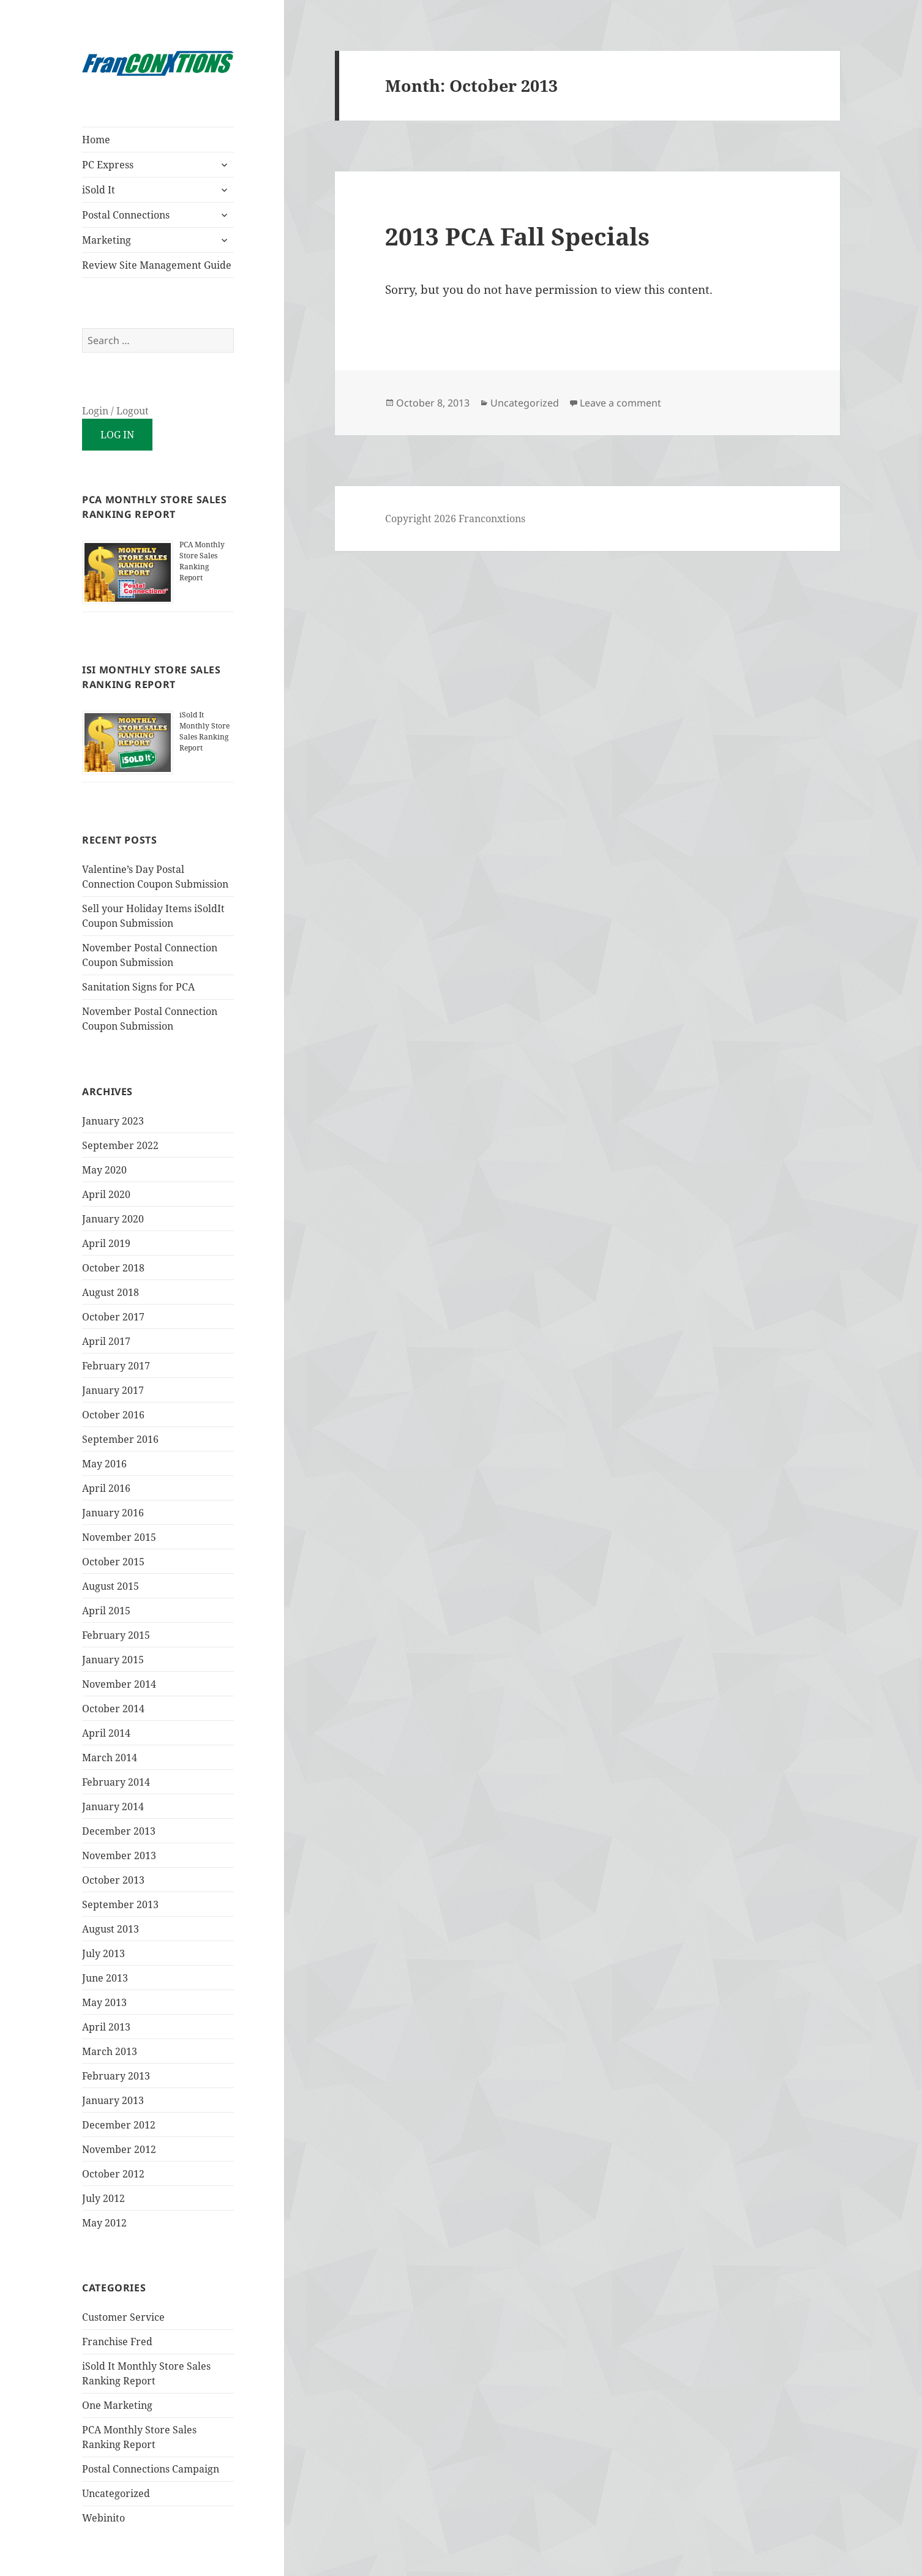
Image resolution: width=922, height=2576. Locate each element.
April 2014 (106, 1733)
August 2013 (110, 1929)
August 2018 (110, 1292)
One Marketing (117, 2405)
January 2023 (113, 1121)
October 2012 (113, 2174)
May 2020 (104, 1170)
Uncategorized (116, 2493)
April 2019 (106, 1243)
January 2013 (113, 2100)
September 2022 (120, 1145)
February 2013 (116, 2076)
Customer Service (123, 2317)
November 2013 (119, 1855)
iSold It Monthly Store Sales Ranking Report (204, 731)
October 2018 (113, 1268)
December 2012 (119, 2125)
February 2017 (116, 1365)
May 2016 (104, 1463)
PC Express (107, 164)
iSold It (98, 190)
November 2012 (119, 2149)
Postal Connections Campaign (150, 2469)
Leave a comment (620, 403)
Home (96, 139)
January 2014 (113, 1806)
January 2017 (113, 1390)
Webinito (103, 2518)
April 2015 (106, 1610)
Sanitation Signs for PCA (138, 987)
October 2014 (113, 1708)
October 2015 (113, 1561)
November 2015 (119, 1537)
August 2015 (110, 1586)
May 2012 (104, 2223)
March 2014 (109, 1757)
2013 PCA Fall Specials (517, 236)
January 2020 (113, 1219)
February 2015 (116, 1635)
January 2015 (113, 1659)
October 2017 (113, 1317)
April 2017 (106, 1341)
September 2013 (120, 1904)
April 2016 (106, 1488)
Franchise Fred (117, 2341)
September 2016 (120, 1439)
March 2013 (109, 2051)
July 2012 (103, 2198)
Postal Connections (126, 215)
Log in (117, 434)
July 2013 (103, 1953)
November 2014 (119, 1684)
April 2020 (106, 1194)
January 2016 (113, 1512)
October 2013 (113, 1880)
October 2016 (113, 1414)
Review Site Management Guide (156, 265)
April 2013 (106, 2027)
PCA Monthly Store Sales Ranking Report (202, 561)
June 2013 (105, 1978)
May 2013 (104, 2002)
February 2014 (116, 1782)
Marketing (106, 240)
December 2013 (119, 1831)
